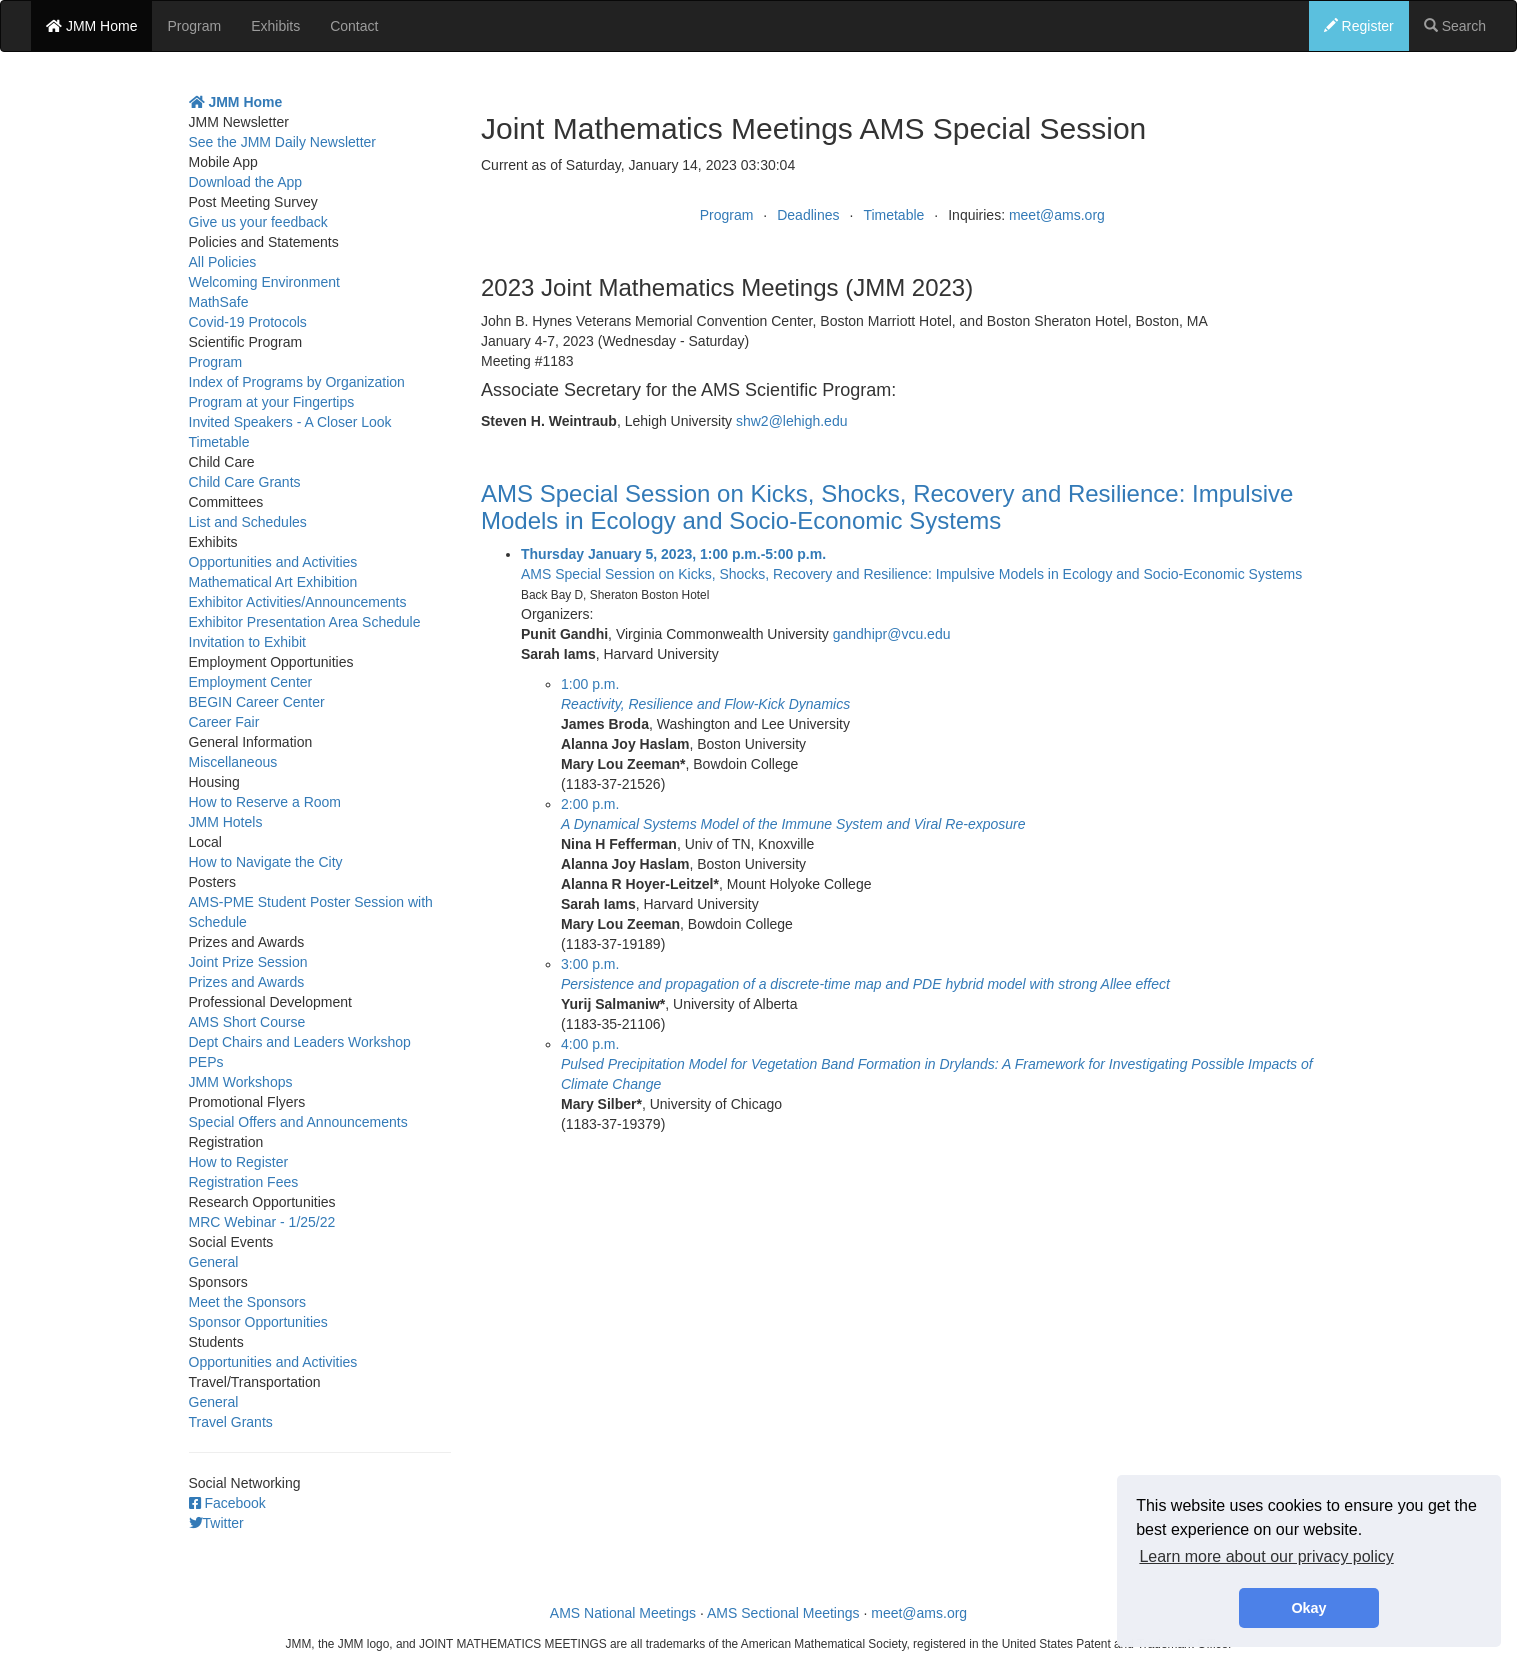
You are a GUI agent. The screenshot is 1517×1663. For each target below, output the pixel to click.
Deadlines (808, 215)
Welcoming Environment (264, 282)
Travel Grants (231, 1422)
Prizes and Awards (247, 982)
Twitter (216, 1523)
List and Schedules (248, 522)
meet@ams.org (1057, 215)
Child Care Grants (245, 482)
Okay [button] (1308, 1608)
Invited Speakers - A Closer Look (290, 422)
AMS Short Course (247, 1022)
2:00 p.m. (590, 804)
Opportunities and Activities (273, 562)
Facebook (227, 1503)
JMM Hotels (226, 822)
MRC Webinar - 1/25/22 (262, 1222)
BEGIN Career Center (257, 702)
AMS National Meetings (623, 1613)
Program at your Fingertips (272, 402)
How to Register (239, 1162)
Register (1359, 26)
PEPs (206, 1062)
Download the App (246, 182)
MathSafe (219, 302)
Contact (354, 26)
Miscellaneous (233, 762)
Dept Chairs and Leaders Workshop (300, 1042)
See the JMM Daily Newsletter (283, 142)
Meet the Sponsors (248, 1302)
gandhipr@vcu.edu (892, 634)
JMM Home (91, 26)
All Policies (223, 262)
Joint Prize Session (248, 962)
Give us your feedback (258, 222)
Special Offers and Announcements (298, 1122)
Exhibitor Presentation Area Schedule (305, 622)
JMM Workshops (241, 1082)
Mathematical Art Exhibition (273, 582)
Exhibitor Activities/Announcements (298, 602)
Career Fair (224, 722)
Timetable (893, 215)
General (214, 1262)
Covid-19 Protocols (248, 322)
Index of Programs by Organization (297, 382)
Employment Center (251, 682)
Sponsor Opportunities (258, 1322)
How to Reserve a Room (265, 802)
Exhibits (275, 26)
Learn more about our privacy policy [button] (1266, 1556)
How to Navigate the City (266, 862)
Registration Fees (244, 1182)
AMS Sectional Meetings (783, 1613)
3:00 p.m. (590, 964)
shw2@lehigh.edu (792, 421)
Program (194, 26)
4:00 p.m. (590, 1044)
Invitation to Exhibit (248, 642)
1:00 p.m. (590, 684)
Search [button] (1455, 26)
